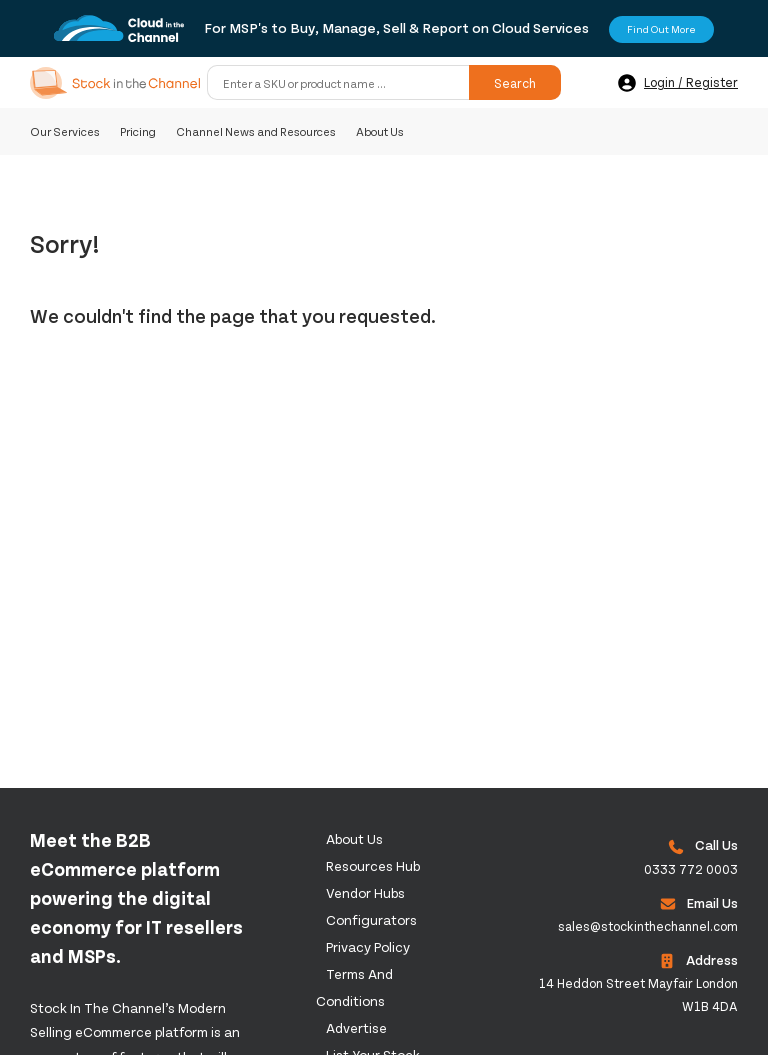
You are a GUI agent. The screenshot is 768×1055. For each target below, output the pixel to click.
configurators (371, 919)
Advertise (356, 1027)
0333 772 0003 (691, 869)
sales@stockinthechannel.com (648, 926)
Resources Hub (373, 865)
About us (354, 838)
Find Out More (661, 29)
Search (515, 83)
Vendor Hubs (365, 892)
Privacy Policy (368, 946)
